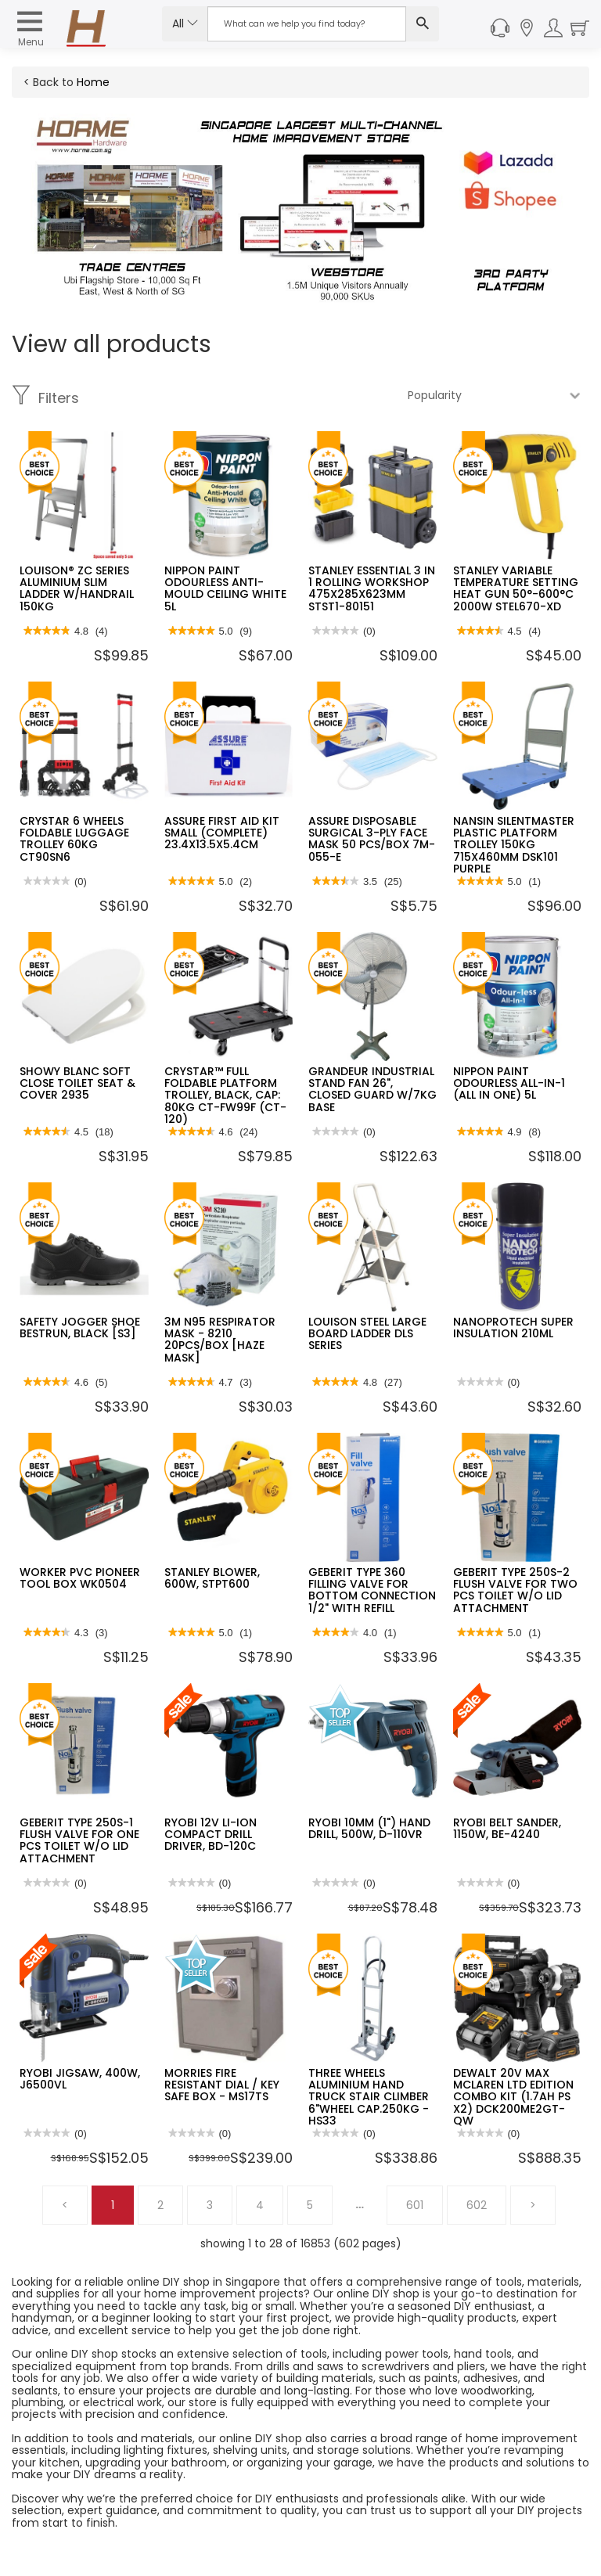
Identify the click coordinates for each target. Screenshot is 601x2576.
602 (476, 2205)
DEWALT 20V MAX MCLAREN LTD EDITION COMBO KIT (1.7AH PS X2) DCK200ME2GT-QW (513, 2097)
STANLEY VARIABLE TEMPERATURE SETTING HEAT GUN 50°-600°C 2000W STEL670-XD (515, 588)
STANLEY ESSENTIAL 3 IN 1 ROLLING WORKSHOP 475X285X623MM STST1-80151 (371, 588)
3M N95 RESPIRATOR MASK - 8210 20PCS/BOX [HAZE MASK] (219, 1339)
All (185, 23)
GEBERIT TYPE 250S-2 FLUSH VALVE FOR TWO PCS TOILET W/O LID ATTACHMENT (515, 1590)
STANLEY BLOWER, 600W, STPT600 (212, 1578)
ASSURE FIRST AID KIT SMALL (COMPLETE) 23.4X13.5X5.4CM (221, 833)
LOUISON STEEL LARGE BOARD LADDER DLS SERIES (367, 1334)
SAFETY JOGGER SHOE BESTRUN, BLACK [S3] (80, 1327)
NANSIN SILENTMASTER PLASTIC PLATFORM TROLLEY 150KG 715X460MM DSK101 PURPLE (513, 845)
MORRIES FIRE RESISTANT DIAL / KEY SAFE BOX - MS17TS (221, 2085)
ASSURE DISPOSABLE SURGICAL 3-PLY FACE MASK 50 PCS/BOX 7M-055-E (371, 839)
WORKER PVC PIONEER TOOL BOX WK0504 (80, 1578)
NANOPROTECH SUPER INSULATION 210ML (513, 1327)
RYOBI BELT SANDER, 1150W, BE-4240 (507, 1828)
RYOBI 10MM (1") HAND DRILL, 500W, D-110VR (369, 1828)
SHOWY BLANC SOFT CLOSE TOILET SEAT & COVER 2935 (77, 1083)
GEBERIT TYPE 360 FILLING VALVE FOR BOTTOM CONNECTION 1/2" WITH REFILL (372, 1590)
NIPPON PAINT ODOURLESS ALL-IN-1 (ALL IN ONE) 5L (509, 1083)
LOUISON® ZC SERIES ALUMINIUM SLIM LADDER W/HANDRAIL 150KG (77, 588)
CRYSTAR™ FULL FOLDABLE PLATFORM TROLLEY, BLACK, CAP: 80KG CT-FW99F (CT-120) (225, 1095)
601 (414, 2205)
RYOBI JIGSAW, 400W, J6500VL (80, 2078)
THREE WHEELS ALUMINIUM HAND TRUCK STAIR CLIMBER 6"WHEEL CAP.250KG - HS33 (368, 2097)
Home (93, 82)
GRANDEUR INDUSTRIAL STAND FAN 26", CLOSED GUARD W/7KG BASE (372, 1089)
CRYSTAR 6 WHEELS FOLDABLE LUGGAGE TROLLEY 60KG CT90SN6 (74, 839)
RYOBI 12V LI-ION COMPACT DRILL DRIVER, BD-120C (210, 1835)
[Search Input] (306, 23)
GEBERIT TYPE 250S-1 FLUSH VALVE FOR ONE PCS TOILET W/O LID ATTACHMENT (79, 1840)
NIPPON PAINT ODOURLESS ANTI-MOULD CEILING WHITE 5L (225, 588)
